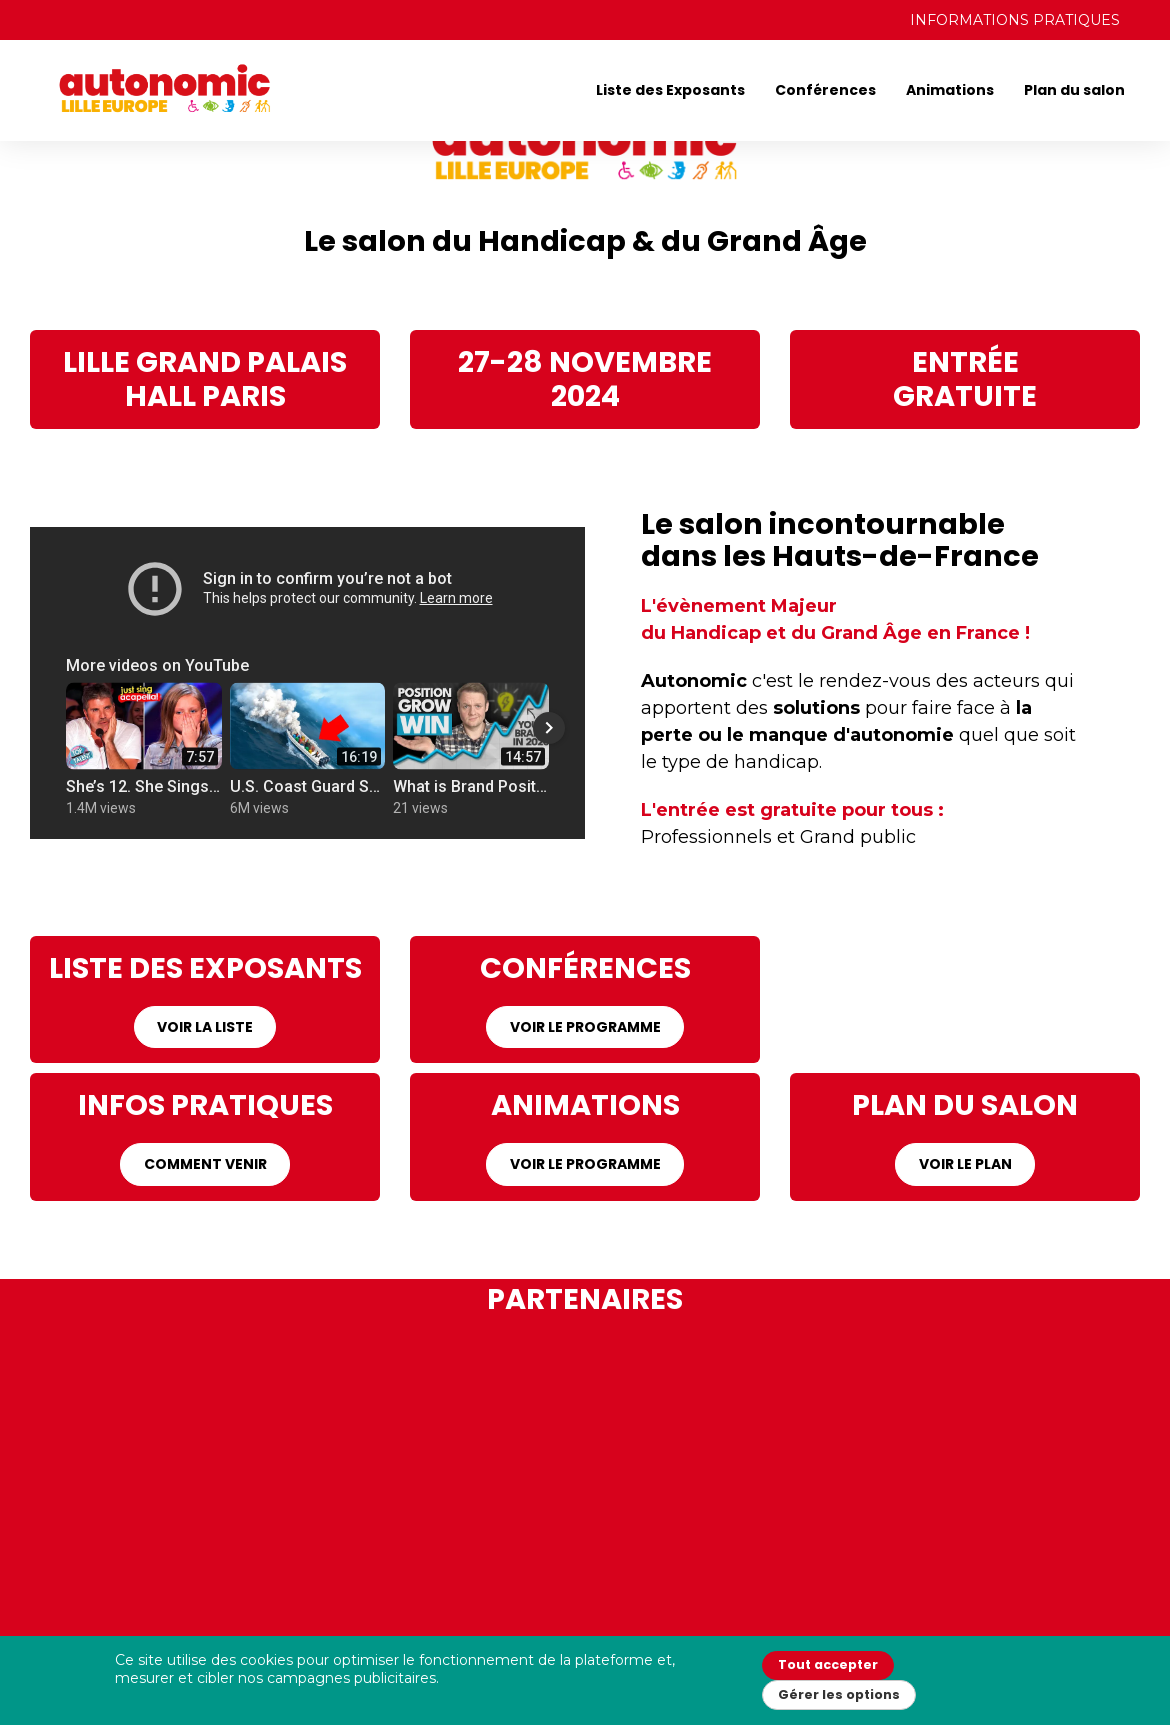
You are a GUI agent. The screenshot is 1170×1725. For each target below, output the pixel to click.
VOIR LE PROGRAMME (585, 1027)
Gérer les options (839, 1694)
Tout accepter (828, 1664)
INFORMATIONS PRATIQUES (1015, 20)
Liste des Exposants (670, 90)
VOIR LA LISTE (205, 1027)
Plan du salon (1074, 90)
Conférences (825, 90)
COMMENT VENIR (205, 1164)
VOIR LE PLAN (965, 1164)
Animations (950, 90)
